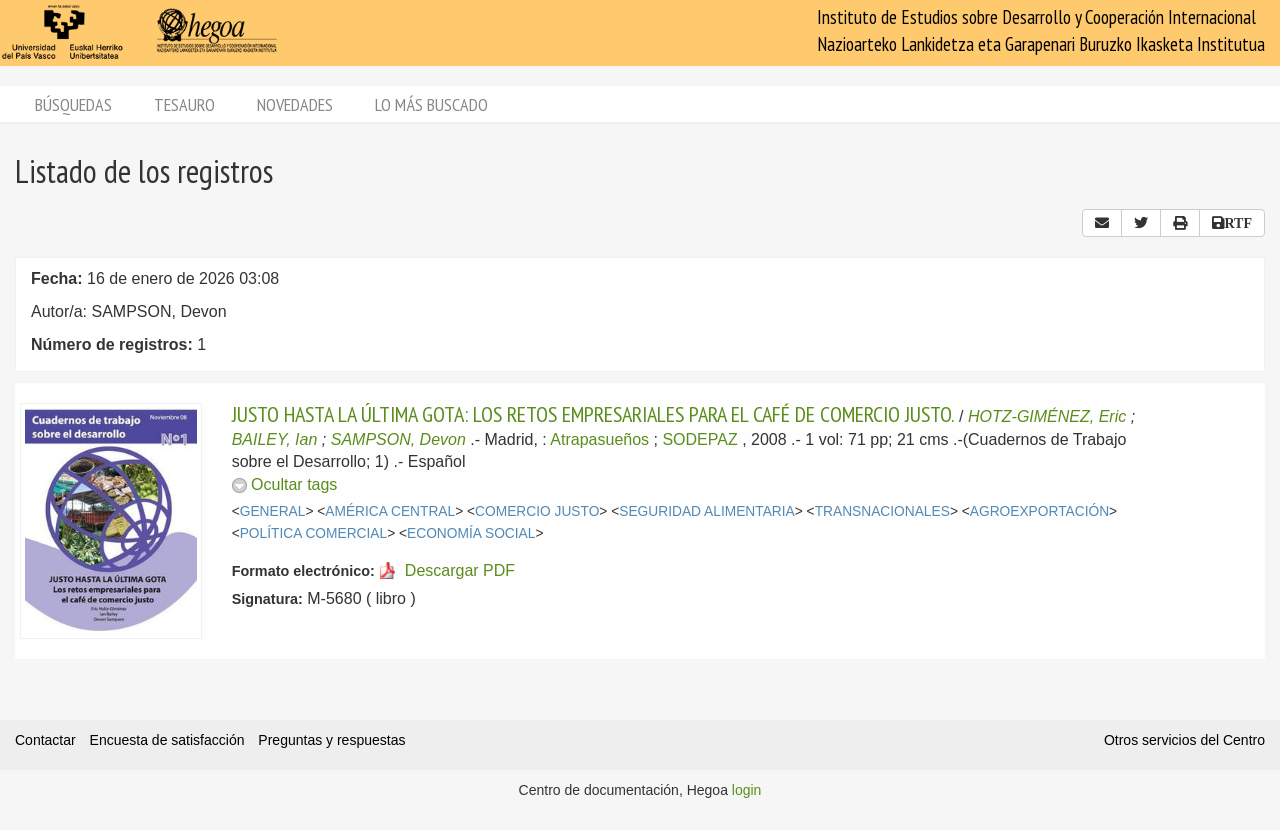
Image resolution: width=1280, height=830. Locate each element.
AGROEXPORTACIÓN (1039, 511)
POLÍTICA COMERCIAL (313, 533)
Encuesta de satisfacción (167, 740)
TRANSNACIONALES (882, 511)
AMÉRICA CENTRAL (390, 511)
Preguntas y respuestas (331, 740)
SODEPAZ (699, 439)
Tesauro (184, 104)
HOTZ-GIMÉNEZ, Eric (1047, 416)
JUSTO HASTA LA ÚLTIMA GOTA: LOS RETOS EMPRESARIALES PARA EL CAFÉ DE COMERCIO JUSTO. (593, 414)
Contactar (45, 740)
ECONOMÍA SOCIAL (471, 533)
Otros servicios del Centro (1184, 740)
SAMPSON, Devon (398, 439)
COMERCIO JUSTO (537, 511)
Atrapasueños (599, 439)
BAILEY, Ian (275, 439)
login (747, 790)
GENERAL (273, 511)
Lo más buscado (431, 104)
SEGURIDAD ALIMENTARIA (706, 511)
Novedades (295, 104)
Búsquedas (73, 104)
